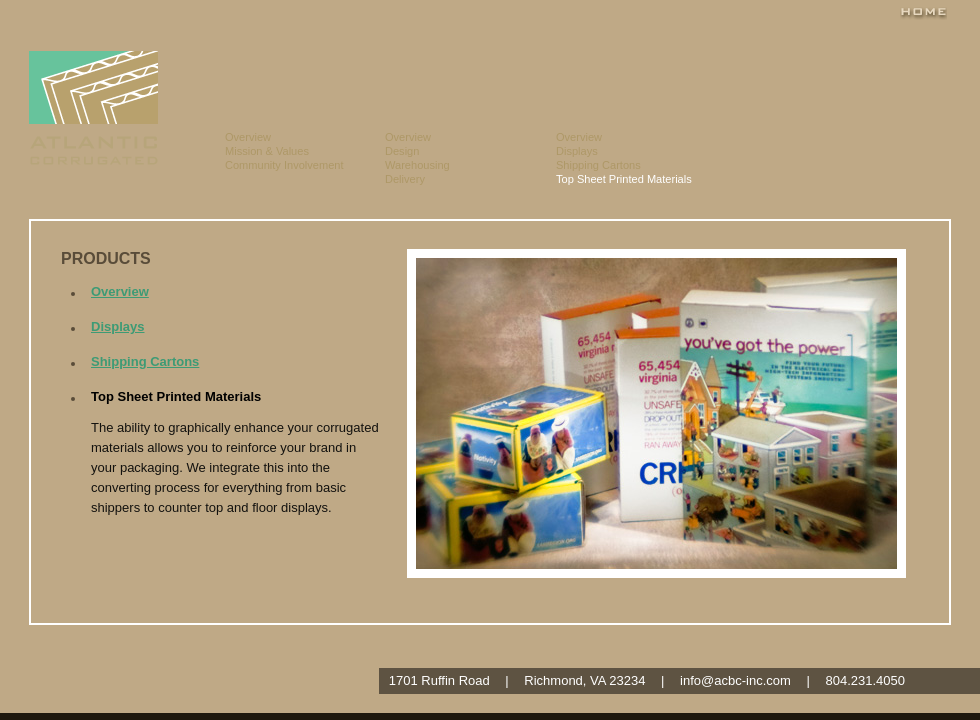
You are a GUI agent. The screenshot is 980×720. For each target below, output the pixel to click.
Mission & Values (267, 151)
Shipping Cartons (598, 165)
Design (402, 151)
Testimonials (781, 74)
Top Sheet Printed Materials (624, 179)
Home (923, 12)
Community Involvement (284, 165)
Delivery (405, 179)
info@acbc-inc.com (735, 680)
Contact (912, 74)
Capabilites (470, 74)
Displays (577, 151)
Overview (248, 137)
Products (628, 74)
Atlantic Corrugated (93, 108)
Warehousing (417, 165)
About (305, 74)
